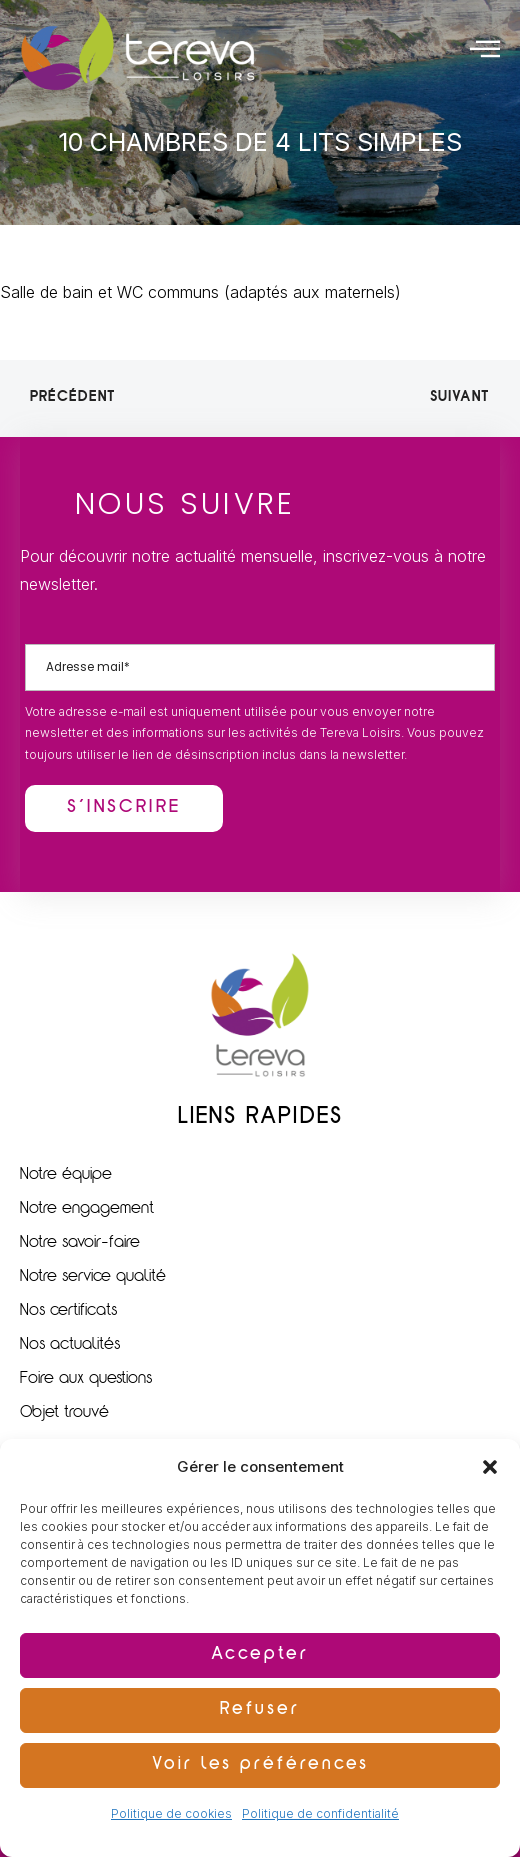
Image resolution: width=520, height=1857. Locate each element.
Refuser (260, 1710)
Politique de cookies (171, 1813)
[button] (490, 1467)
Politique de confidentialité (320, 1813)
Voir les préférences (260, 1765)
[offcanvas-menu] (485, 48)
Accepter (260, 1655)
